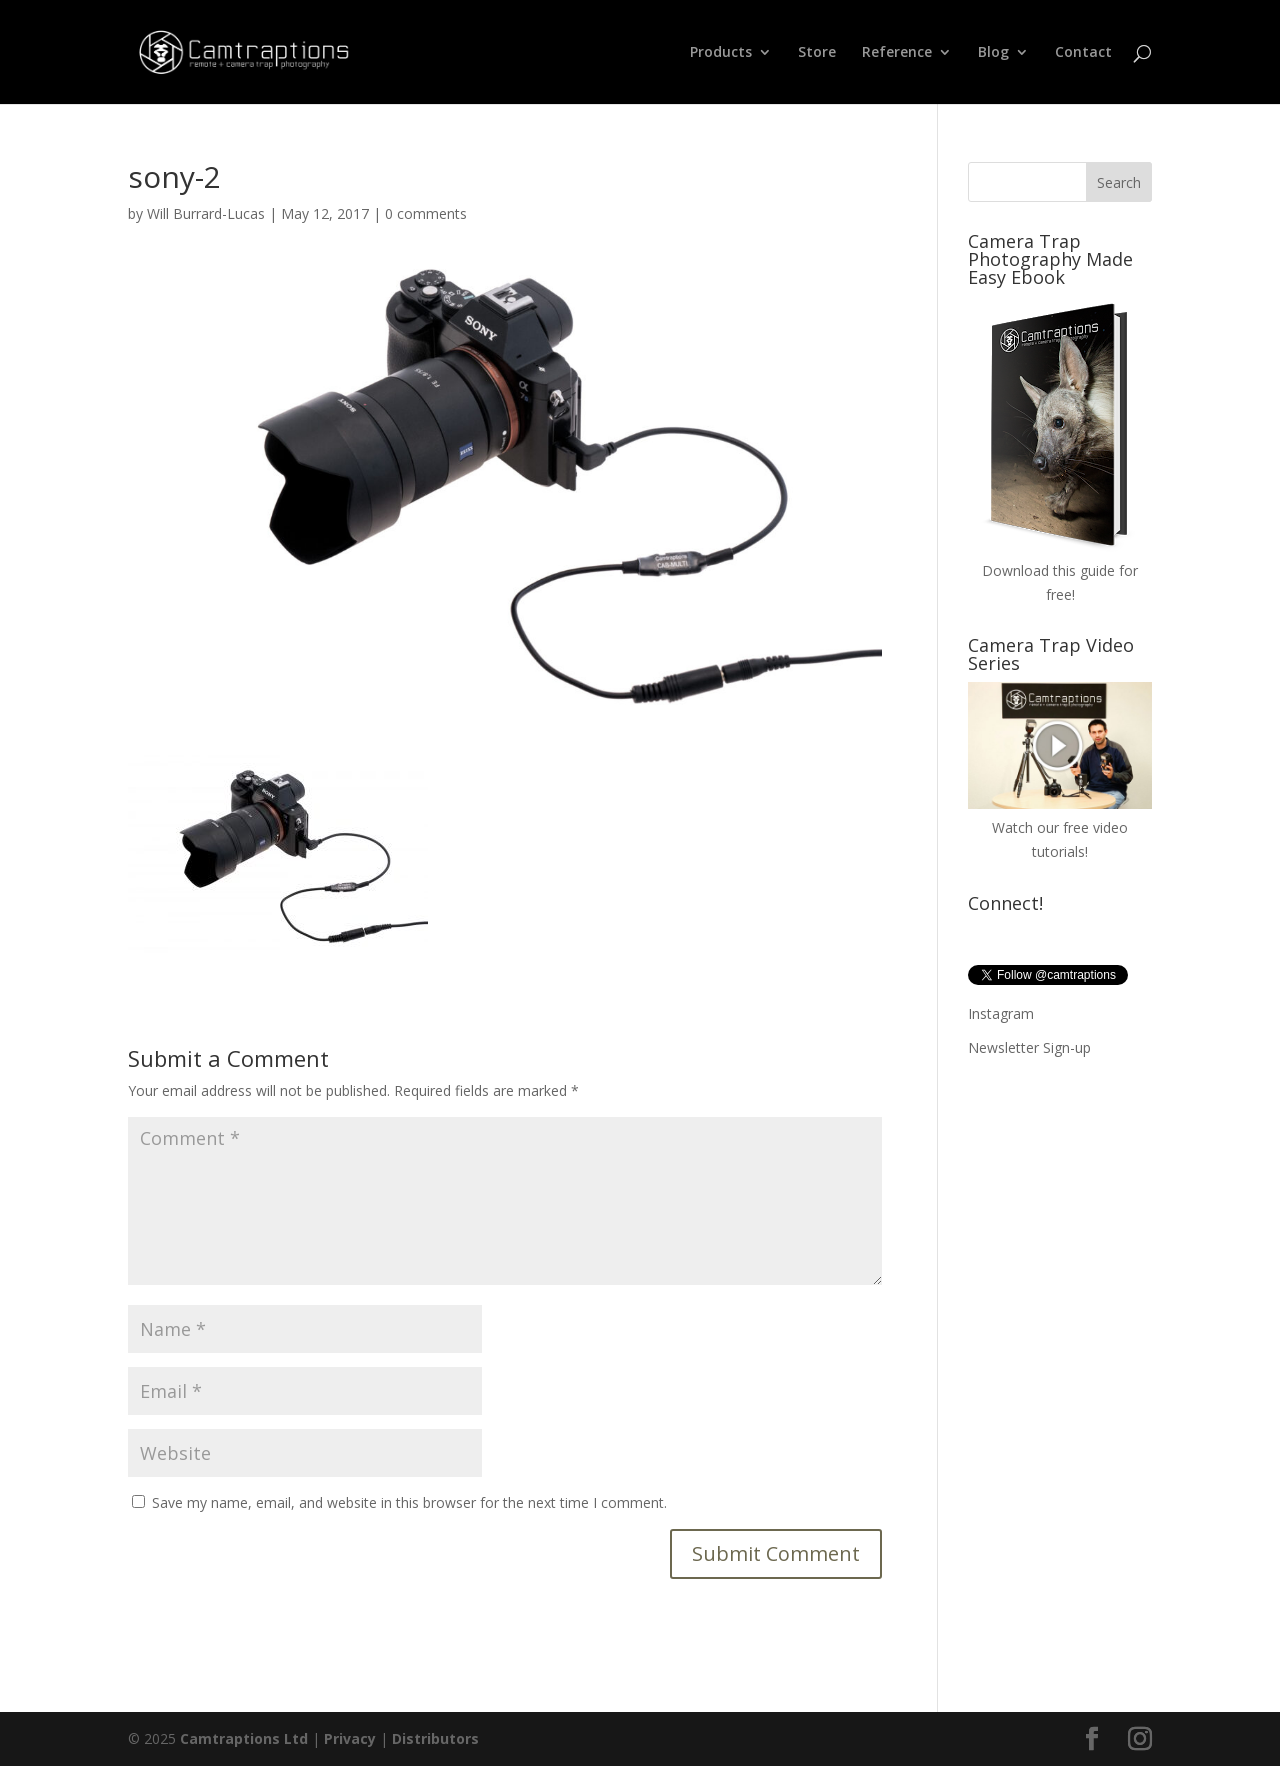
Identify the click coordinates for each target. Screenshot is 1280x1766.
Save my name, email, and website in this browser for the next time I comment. (409, 1502)
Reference (897, 53)
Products (721, 53)
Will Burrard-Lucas (206, 213)
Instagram (1001, 1013)
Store (817, 53)
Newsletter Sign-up (1029, 1047)
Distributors (435, 1738)
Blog (993, 53)
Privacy (350, 1738)
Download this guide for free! (1060, 570)
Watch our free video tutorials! (1060, 827)
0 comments (426, 213)
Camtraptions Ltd (244, 1738)
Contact (1083, 53)
